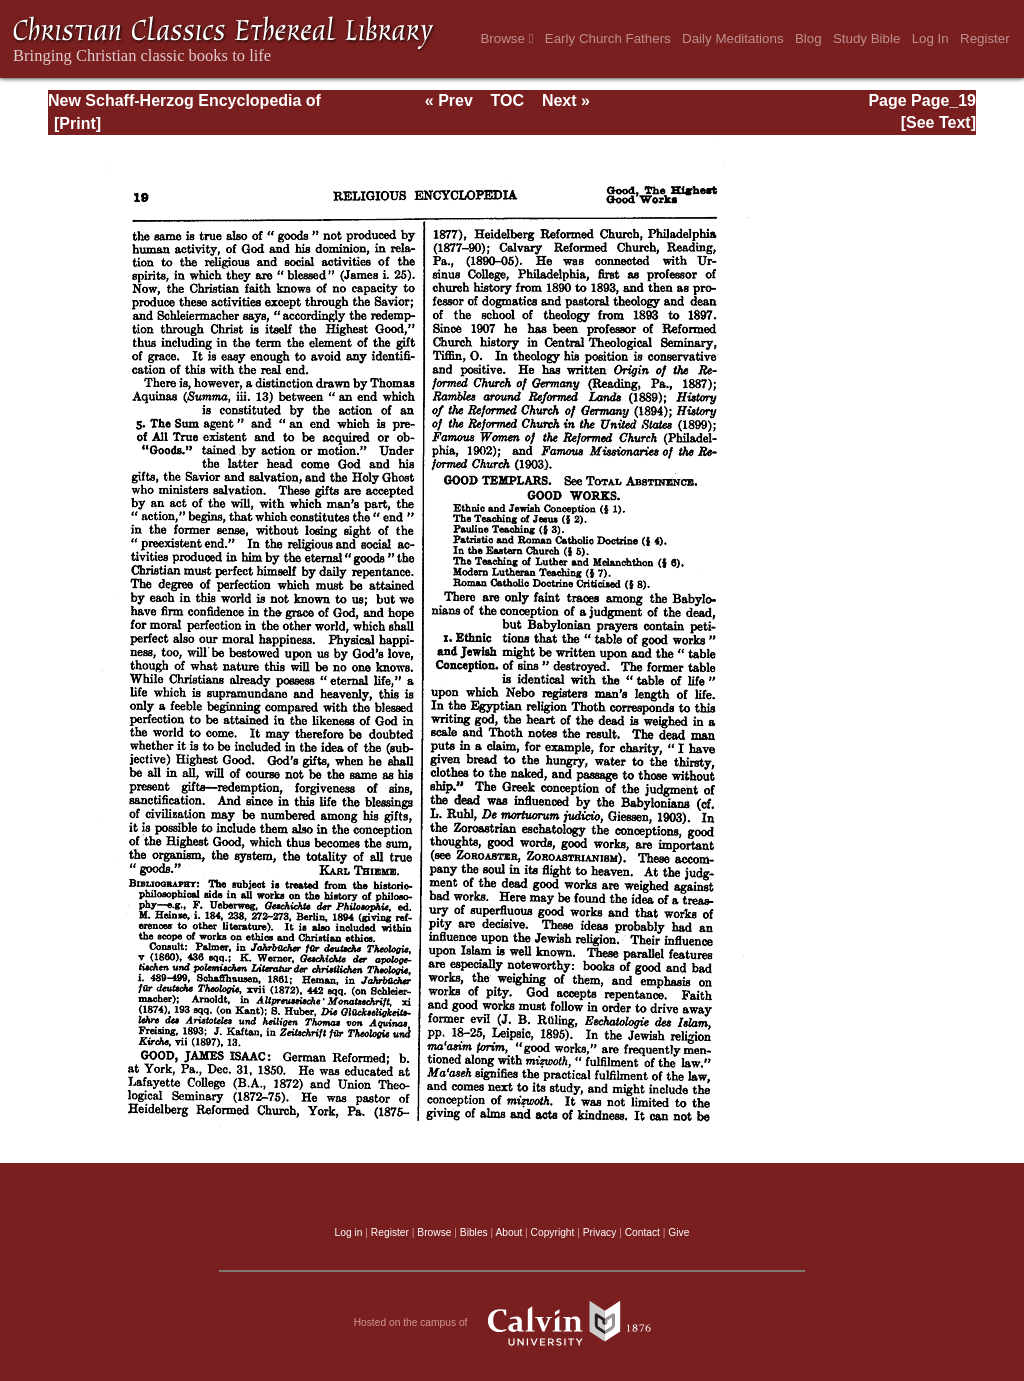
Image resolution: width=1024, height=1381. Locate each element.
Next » (566, 100)
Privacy (600, 1232)
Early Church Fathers (608, 38)
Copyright (553, 1232)
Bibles (474, 1232)
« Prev (449, 100)
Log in (349, 1232)
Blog (808, 38)
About (508, 1232)
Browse (506, 38)
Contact (642, 1232)
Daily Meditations (732, 38)
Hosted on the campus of (512, 1323)
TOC (507, 100)
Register (985, 38)
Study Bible (866, 38)
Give (678, 1232)
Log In (930, 38)
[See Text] (938, 122)
